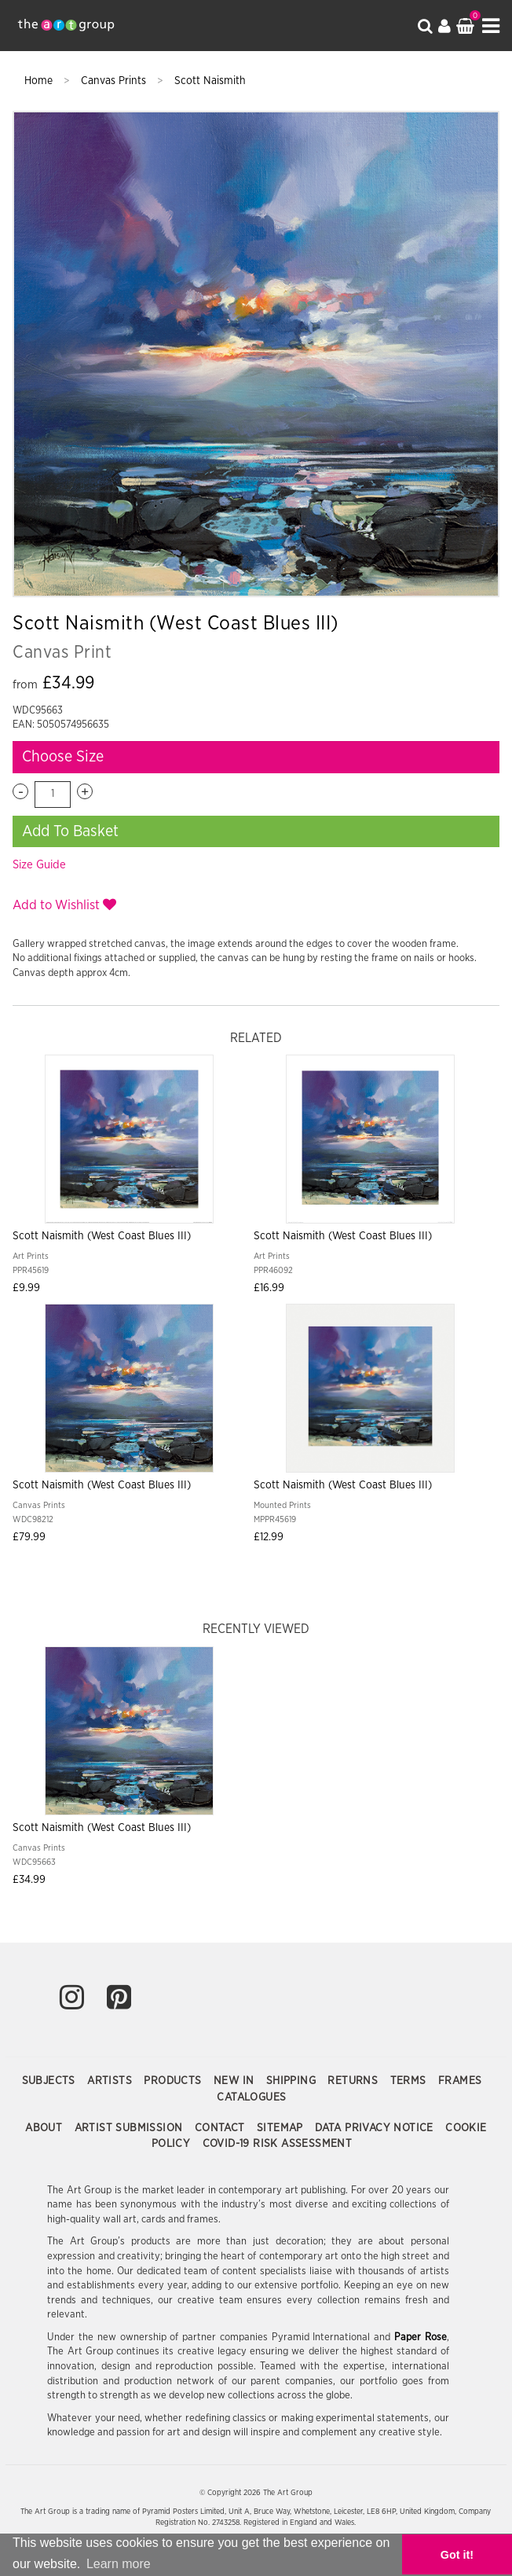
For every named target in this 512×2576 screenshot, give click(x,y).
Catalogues (251, 2097)
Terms (410, 2080)
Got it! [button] (457, 2554)
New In (236, 2080)
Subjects (50, 2080)
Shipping (293, 2080)
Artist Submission (130, 2128)
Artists (111, 2080)
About (45, 2128)
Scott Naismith (210, 80)
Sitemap (281, 2128)
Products (174, 2080)
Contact (221, 2128)
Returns (354, 2080)
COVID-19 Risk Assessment (278, 2143)
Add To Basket (70, 831)
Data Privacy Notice (376, 2128)
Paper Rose (420, 2337)
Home (40, 80)
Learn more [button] (118, 2563)
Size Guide (39, 865)
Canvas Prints (115, 80)
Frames (459, 2080)
